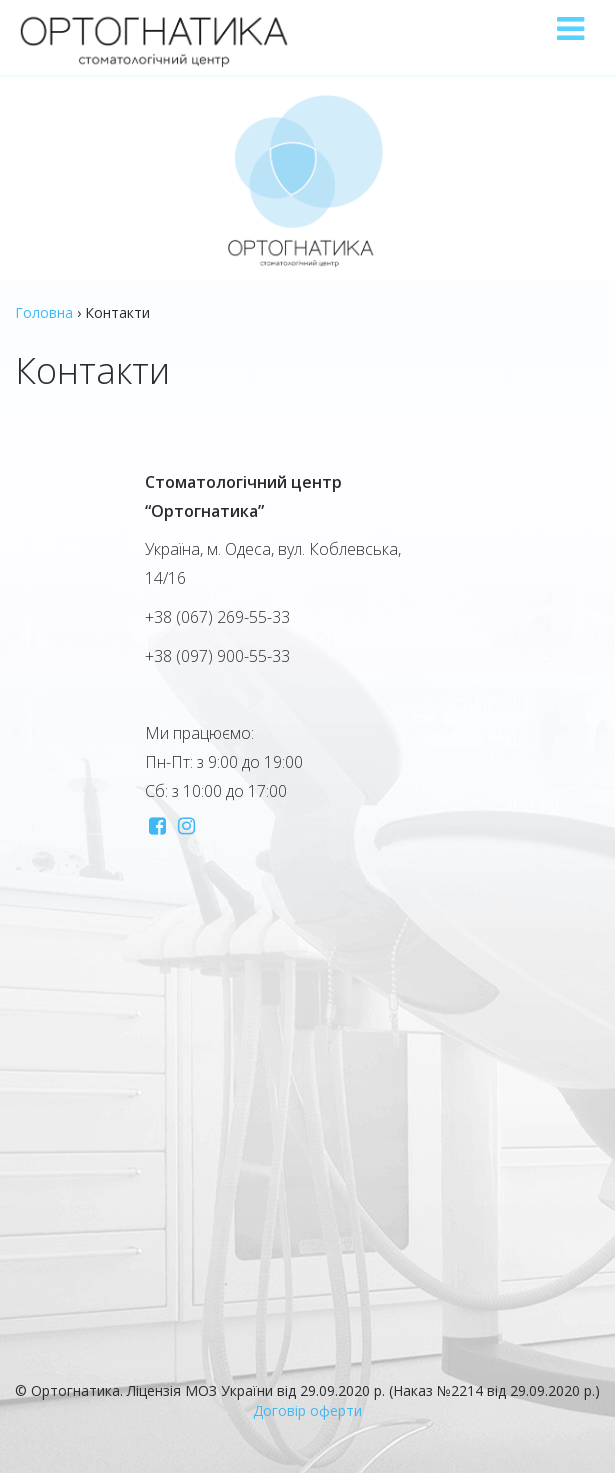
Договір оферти (307, 1410)
